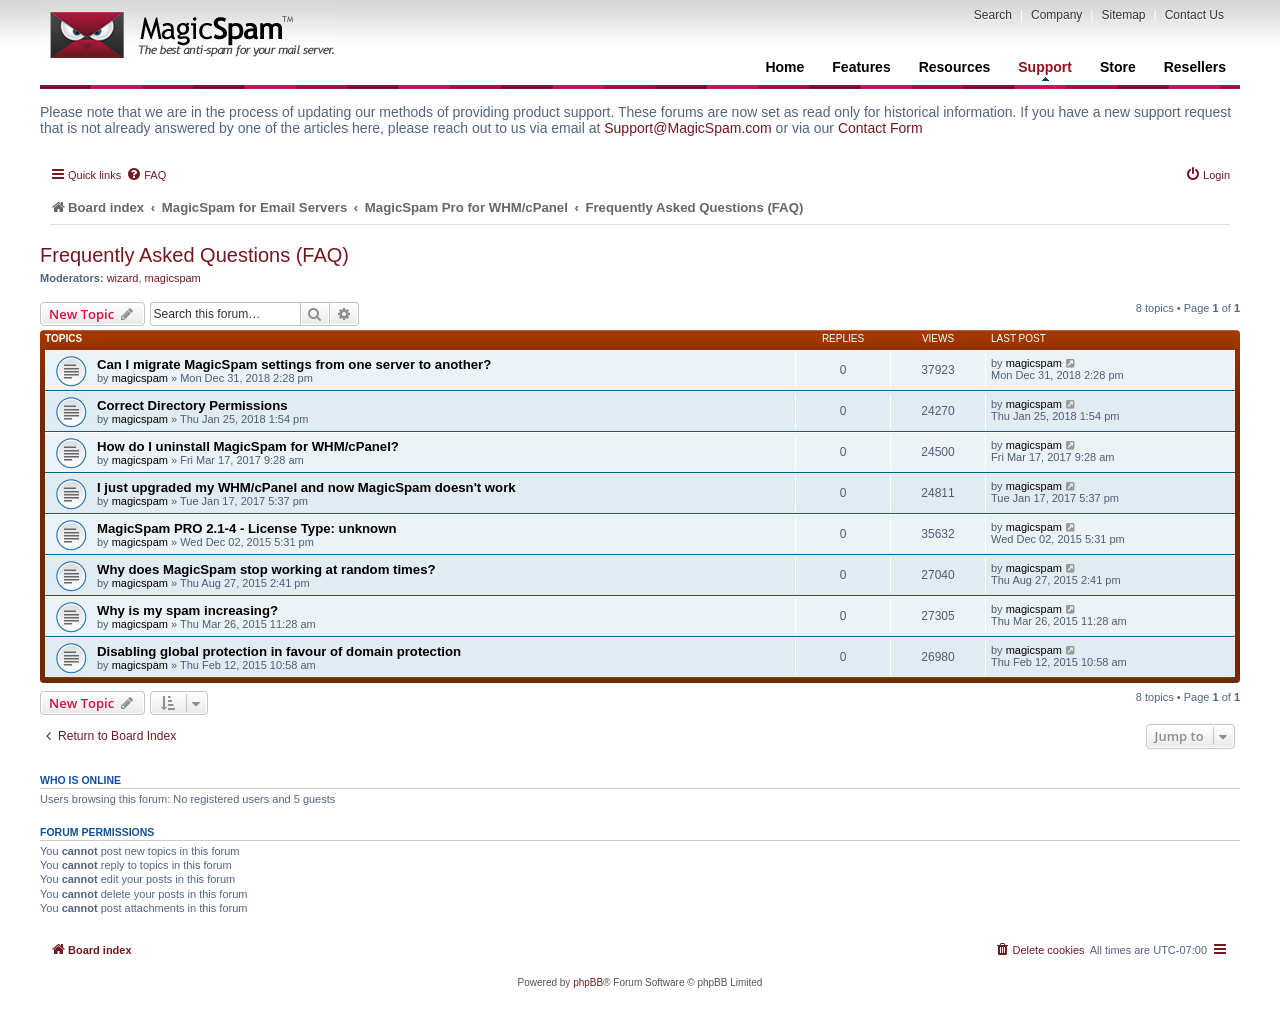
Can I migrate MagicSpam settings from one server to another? (294, 364)
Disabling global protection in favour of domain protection (279, 651)
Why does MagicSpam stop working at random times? (266, 569)
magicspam (173, 278)
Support (1045, 70)
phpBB (588, 982)
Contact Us (1194, 15)
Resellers (1195, 67)
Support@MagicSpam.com (688, 128)
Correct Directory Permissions (192, 405)
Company (1056, 15)
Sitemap (1123, 15)
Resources (955, 67)
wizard (123, 278)
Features (861, 67)
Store (1118, 67)
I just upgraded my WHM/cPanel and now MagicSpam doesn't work (306, 487)
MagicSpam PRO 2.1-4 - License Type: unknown (246, 528)
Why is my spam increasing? (187, 610)
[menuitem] (146, 175)
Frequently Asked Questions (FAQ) (194, 255)
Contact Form (880, 128)
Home (784, 67)
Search (993, 15)
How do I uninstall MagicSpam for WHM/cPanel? (248, 446)
